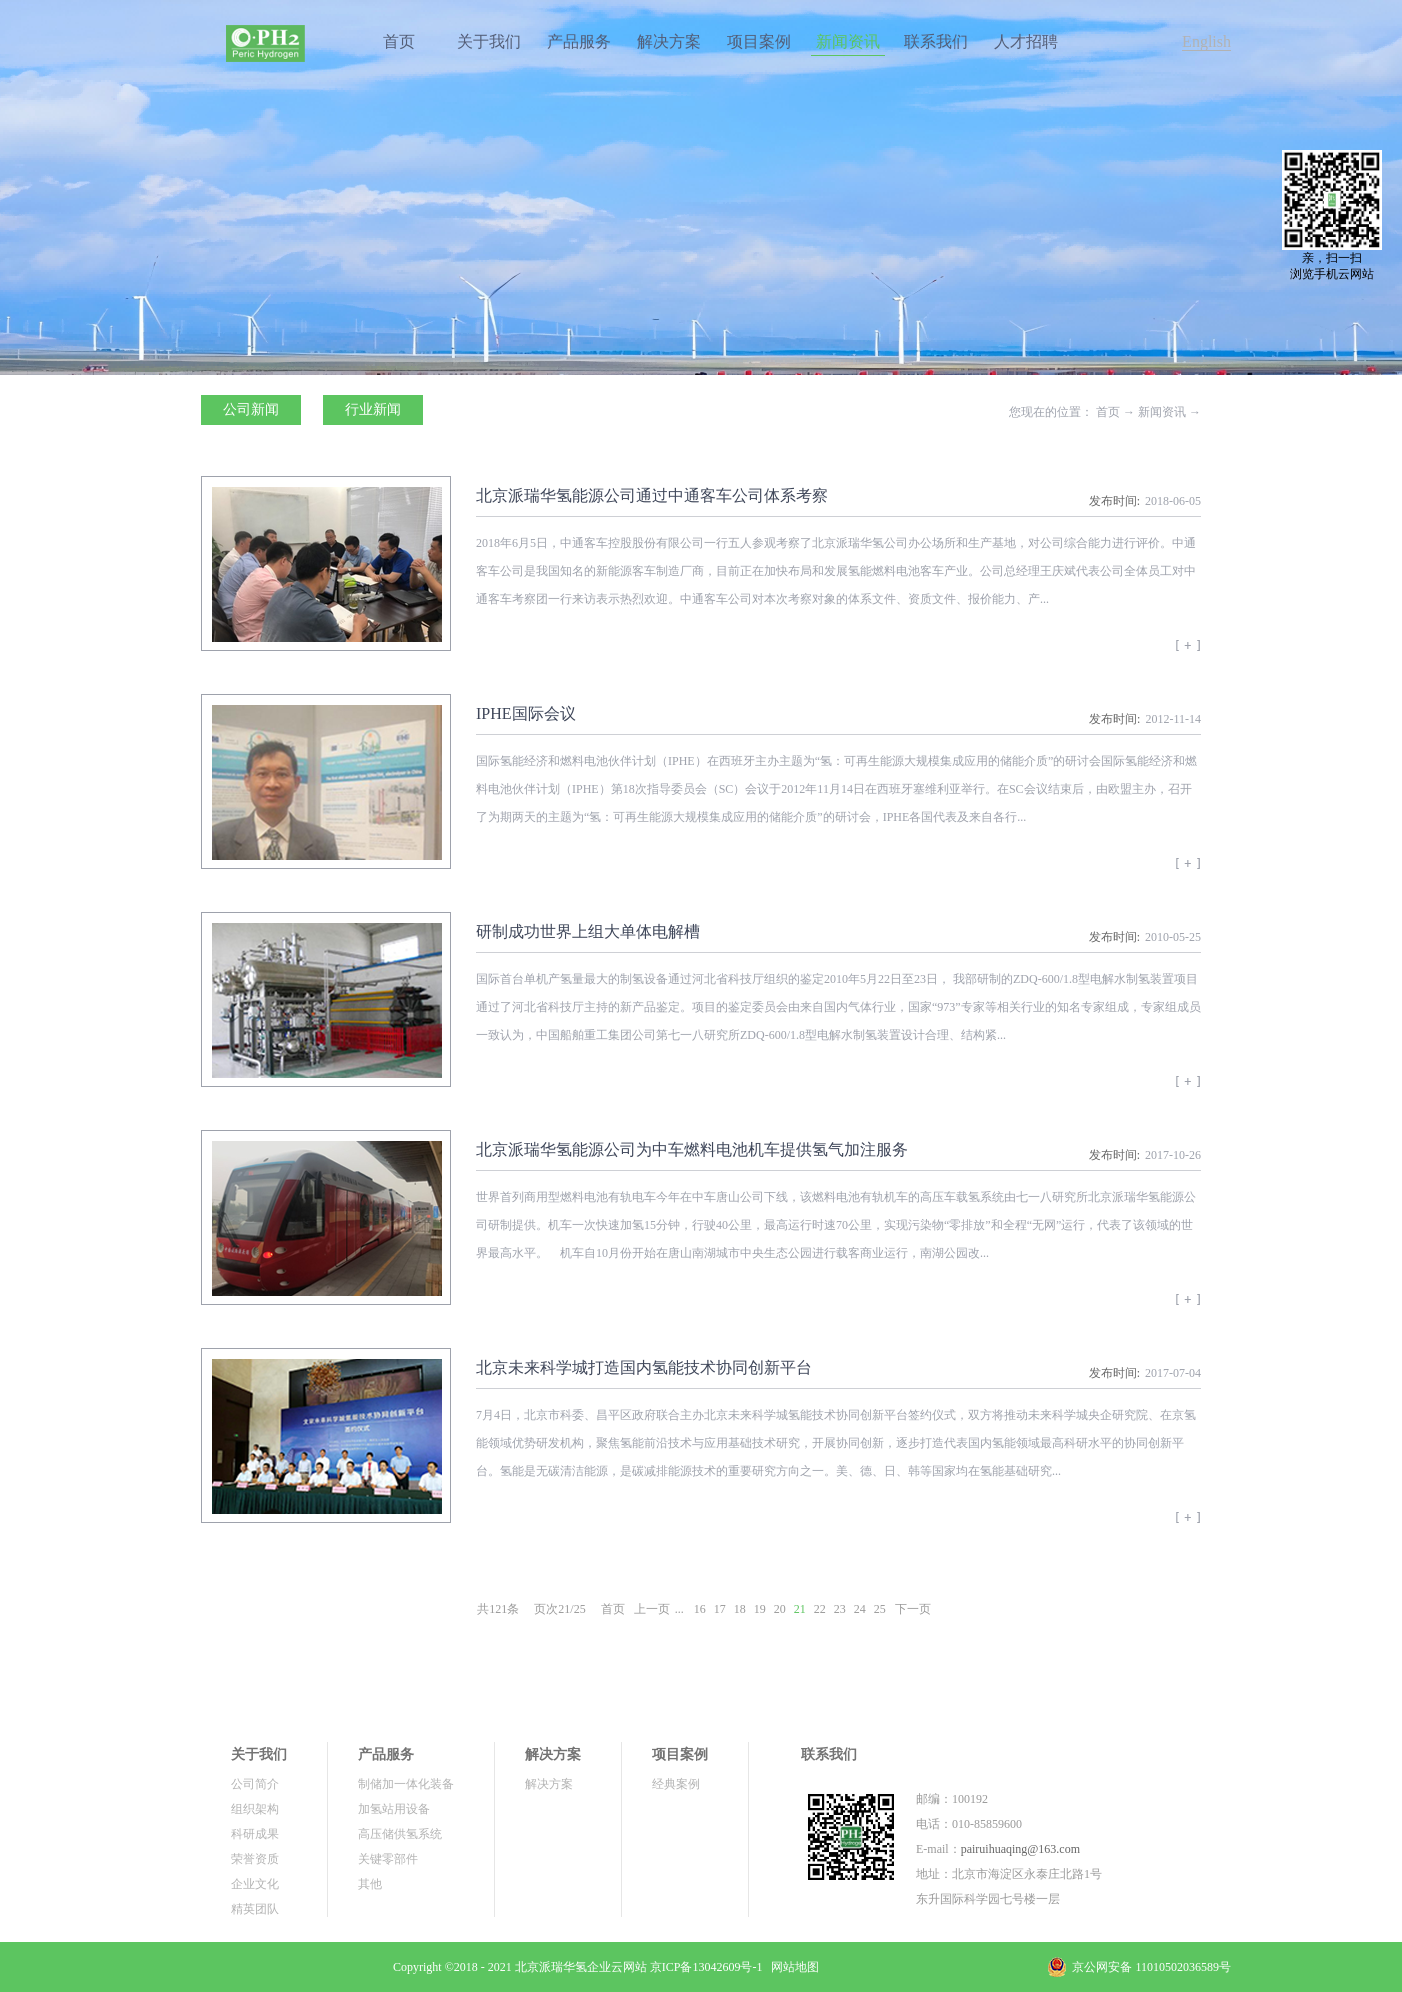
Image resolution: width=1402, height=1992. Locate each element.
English (1206, 41)
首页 (399, 41)
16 (700, 1609)
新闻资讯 (1162, 412)
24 (860, 1609)
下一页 (913, 1609)
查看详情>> (1188, 652)
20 (780, 1609)
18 (740, 1609)
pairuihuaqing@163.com (1020, 1849)
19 (760, 1609)
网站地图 (792, 1967)
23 (840, 1609)
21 (800, 1609)
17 (720, 1609)
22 (820, 1609)
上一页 (652, 1609)
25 (880, 1609)
